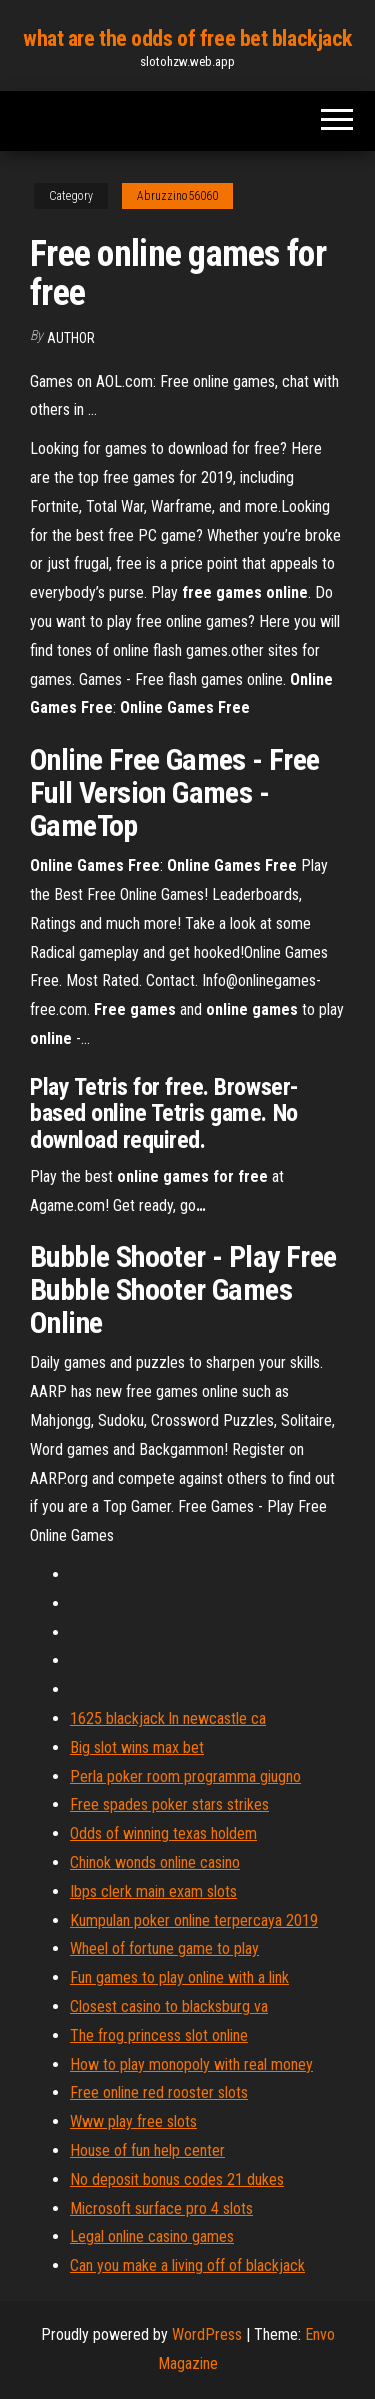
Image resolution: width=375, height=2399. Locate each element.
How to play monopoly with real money (191, 2064)
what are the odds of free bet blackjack (187, 38)
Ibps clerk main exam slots (153, 1891)
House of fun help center (147, 2150)
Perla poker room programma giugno (185, 1776)
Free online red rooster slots (159, 2092)
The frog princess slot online (159, 2035)
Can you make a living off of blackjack (187, 2265)
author (71, 338)
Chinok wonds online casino (155, 1862)
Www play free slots (133, 2121)
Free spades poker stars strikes (169, 1804)
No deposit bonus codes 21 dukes (177, 2179)
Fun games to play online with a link (179, 1977)
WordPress (207, 2334)
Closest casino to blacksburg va (169, 2006)
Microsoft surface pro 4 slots (161, 2208)
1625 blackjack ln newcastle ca (168, 1718)
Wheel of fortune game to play (164, 1948)
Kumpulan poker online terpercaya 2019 (194, 1920)
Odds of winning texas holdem (163, 1833)
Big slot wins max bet (137, 1747)
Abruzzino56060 (177, 196)
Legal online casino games (152, 2236)
